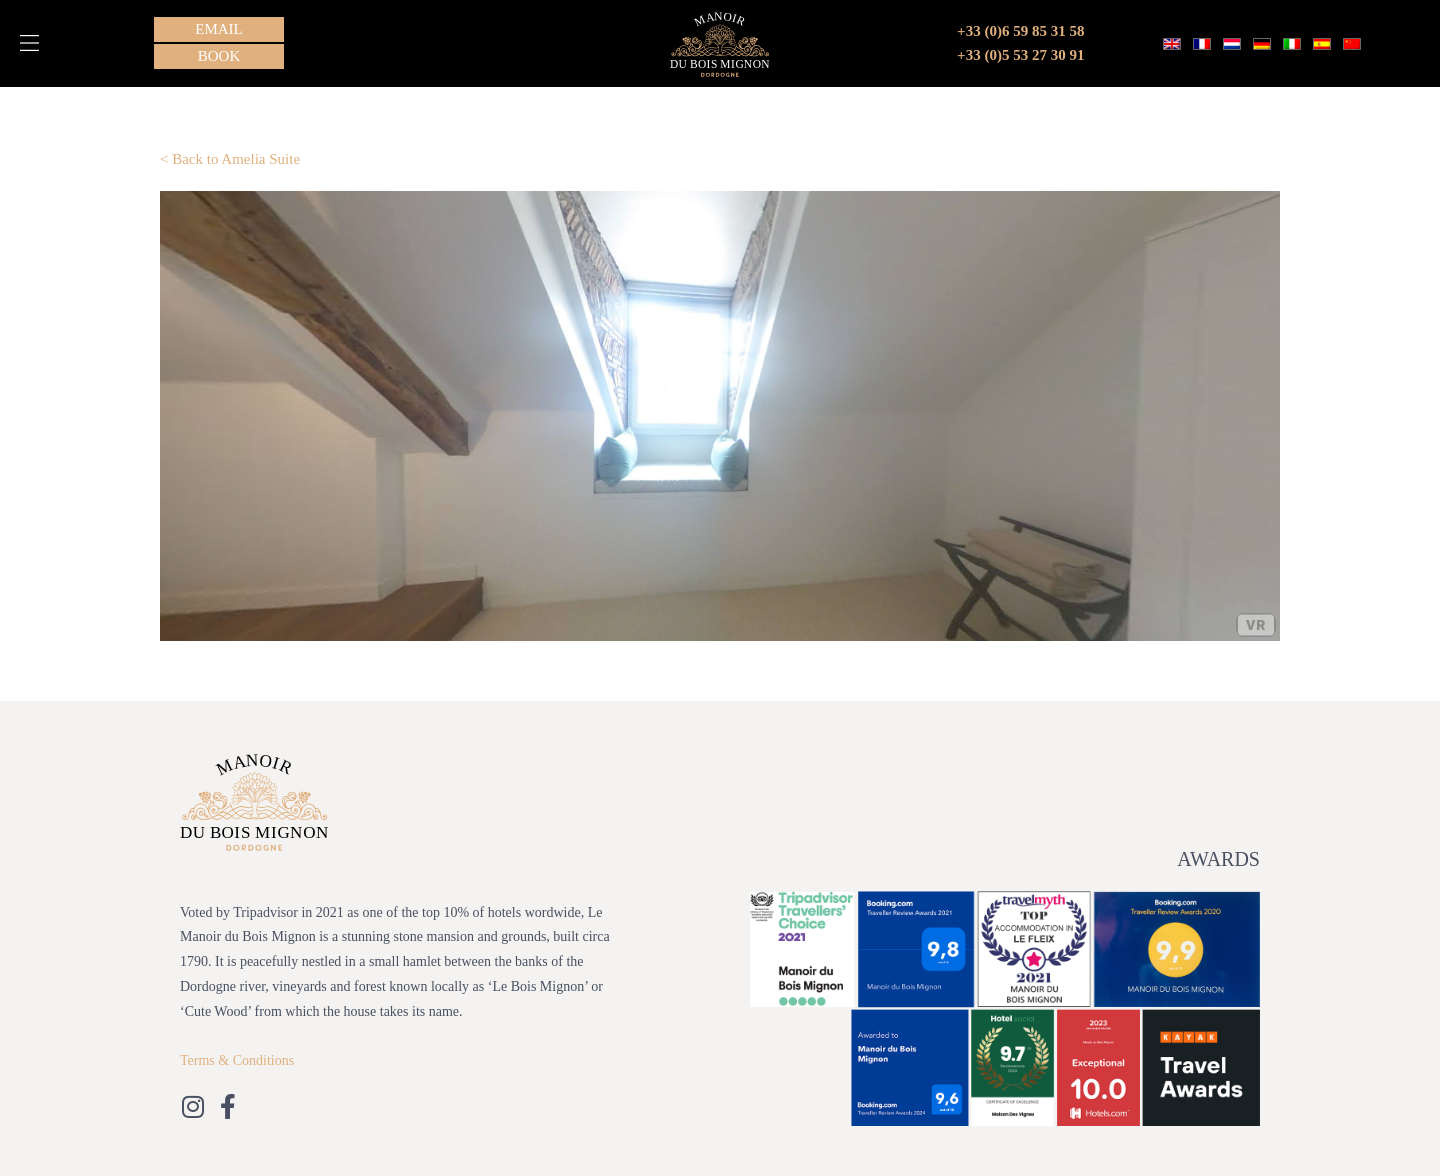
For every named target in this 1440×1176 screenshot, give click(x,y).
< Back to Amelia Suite (230, 159)
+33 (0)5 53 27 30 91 (1020, 55)
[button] (29, 43)
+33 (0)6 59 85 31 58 (1020, 31)
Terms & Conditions (237, 1060)
